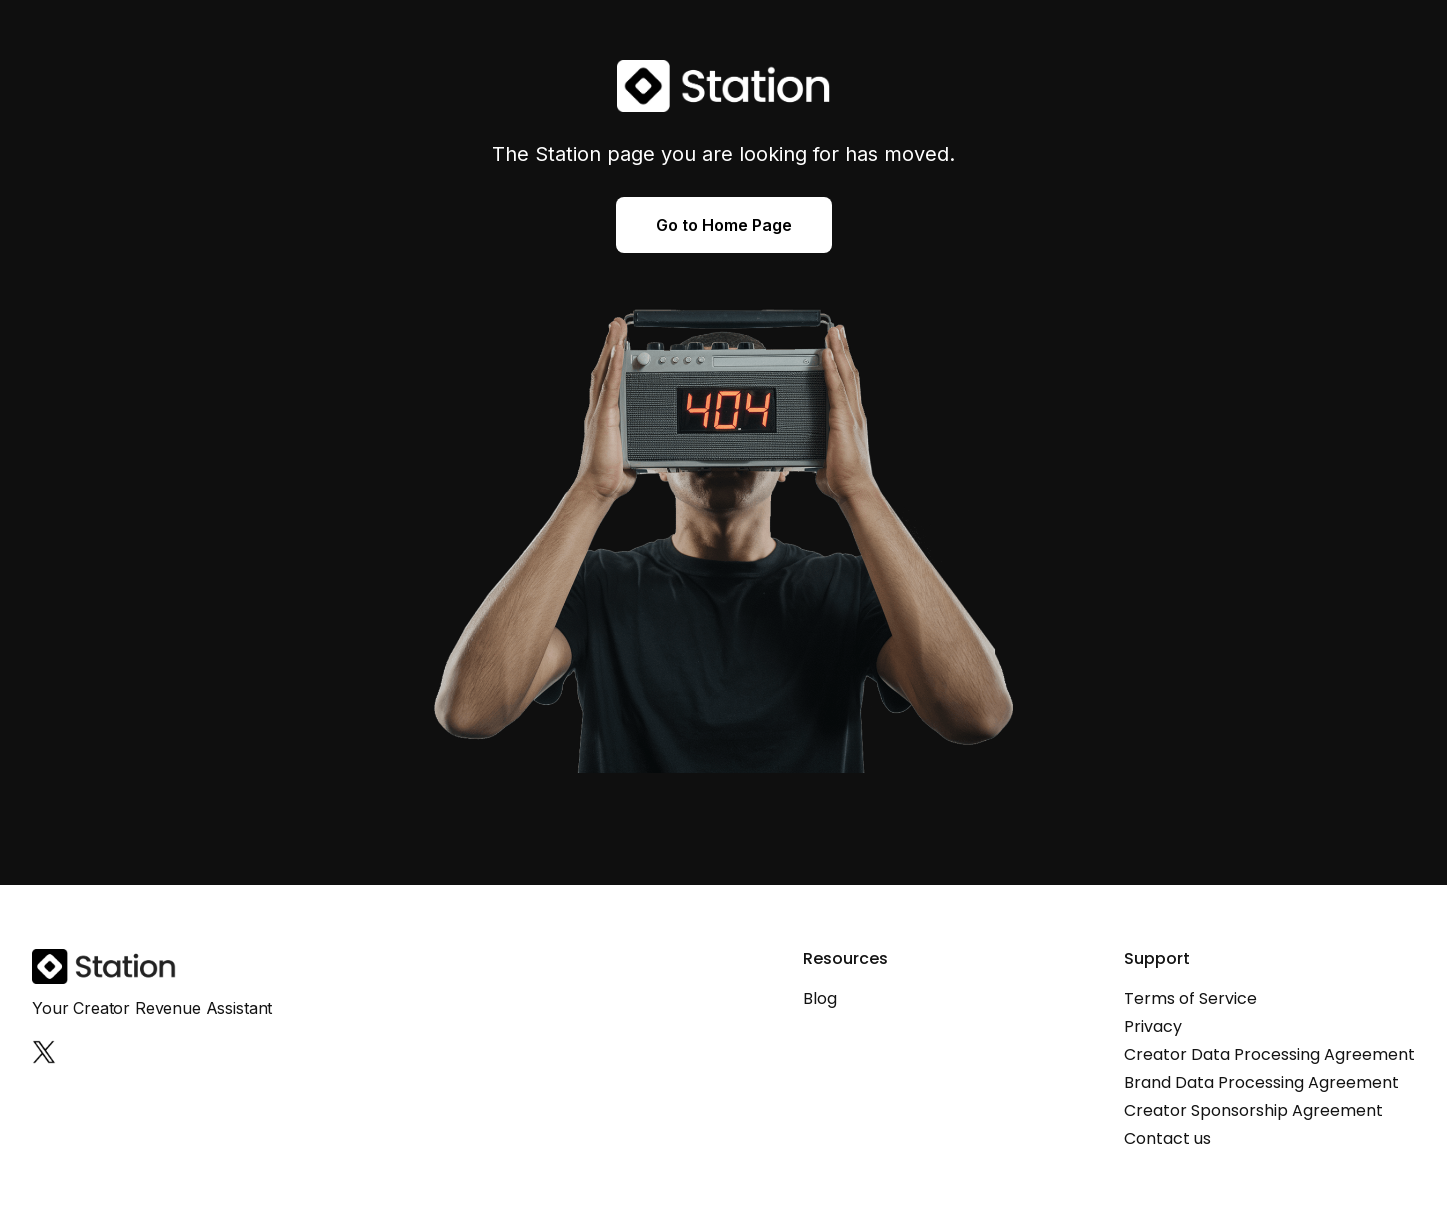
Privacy (1153, 1027)
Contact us (1167, 1139)
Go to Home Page (724, 225)
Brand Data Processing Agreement (1261, 1083)
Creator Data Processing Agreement (1269, 1055)
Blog (820, 999)
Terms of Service (1190, 999)
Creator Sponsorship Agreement (1253, 1111)
